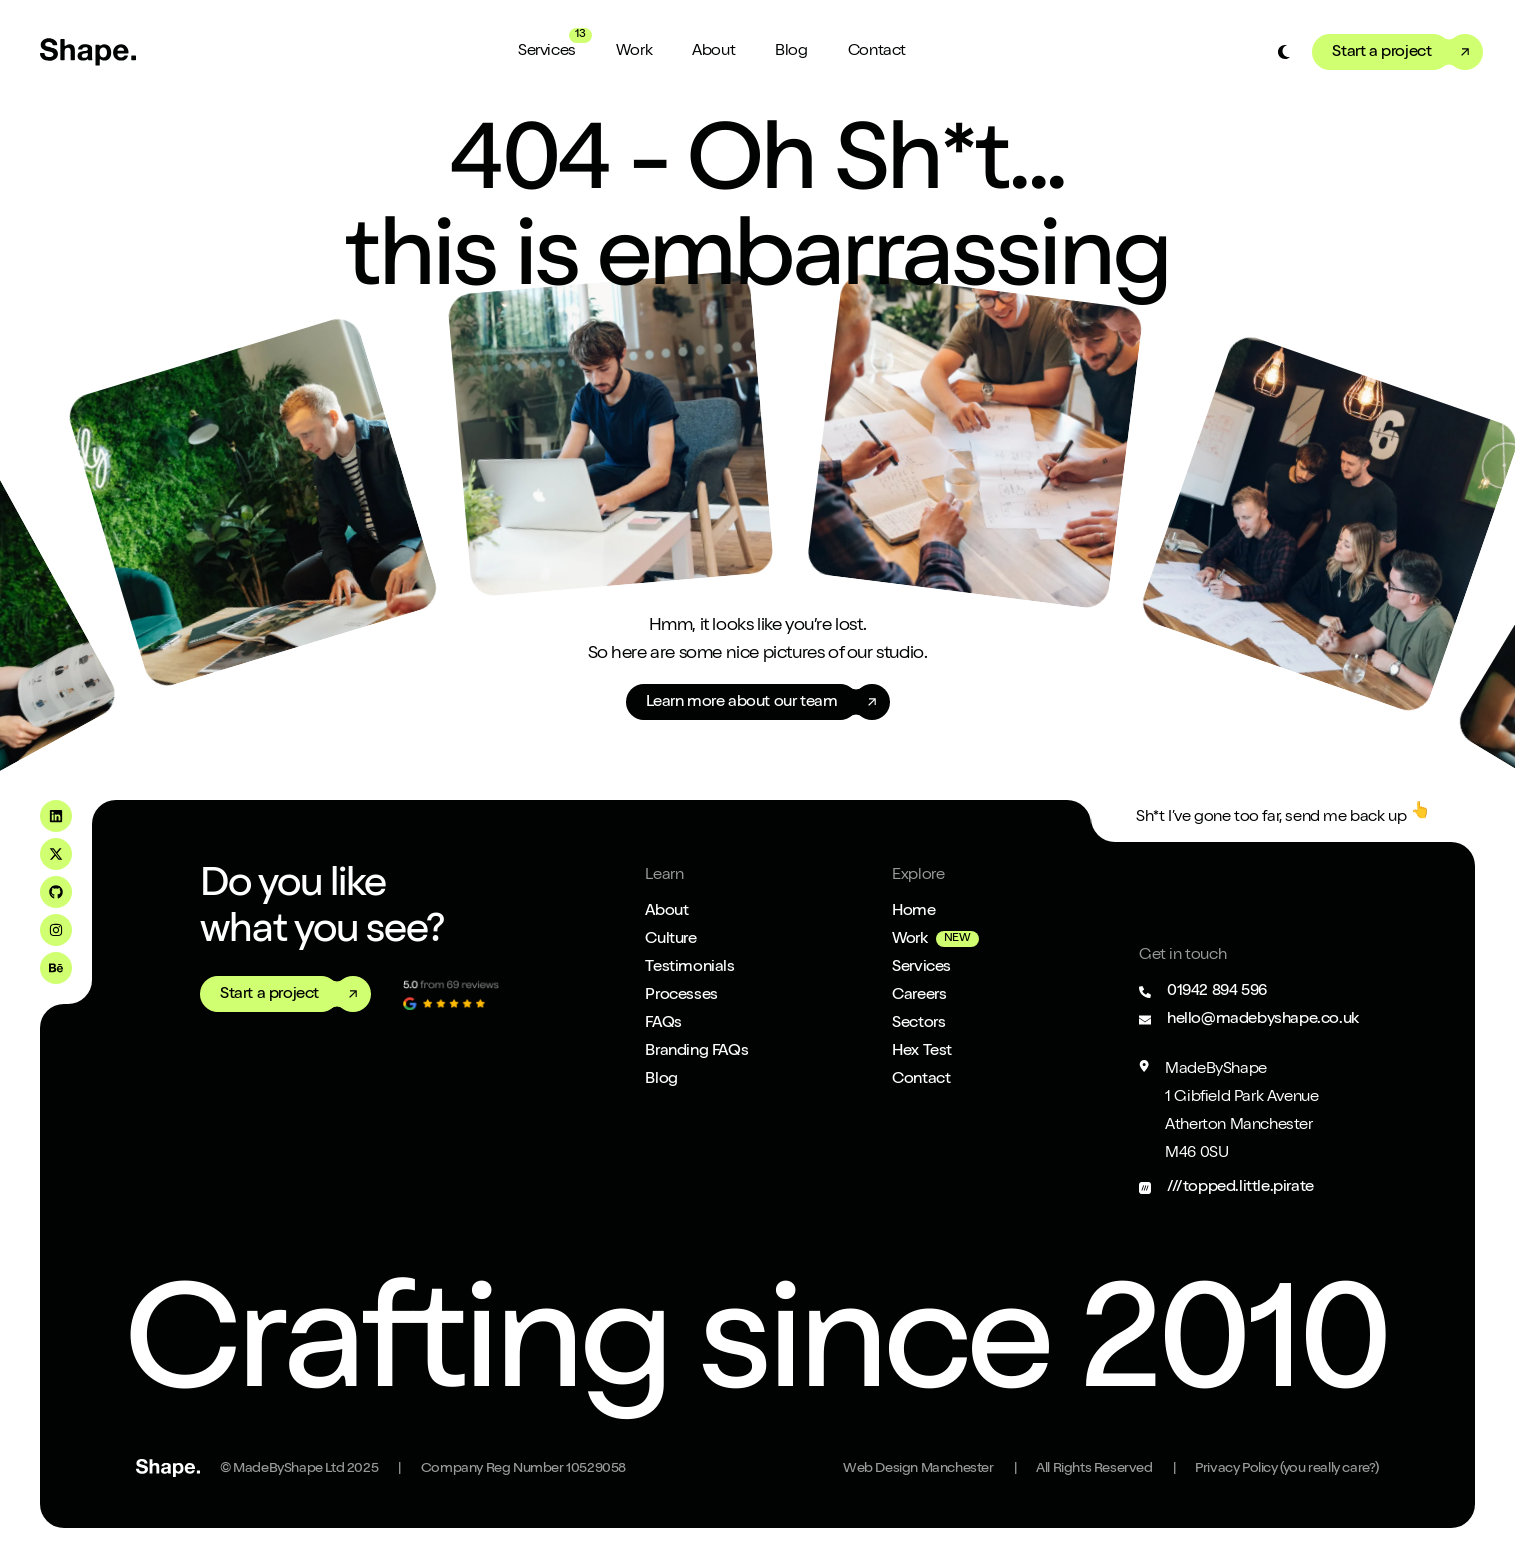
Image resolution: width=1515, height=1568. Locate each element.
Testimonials (689, 968)
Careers (919, 996)
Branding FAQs (696, 1052)
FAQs (663, 1024)
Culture (670, 940)
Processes (681, 996)
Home (913, 912)
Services (547, 52)
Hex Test (922, 1052)
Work (634, 52)
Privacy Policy (1287, 1469)
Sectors (918, 1024)
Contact (877, 52)
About (713, 52)
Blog (791, 52)
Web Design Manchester (918, 1469)
